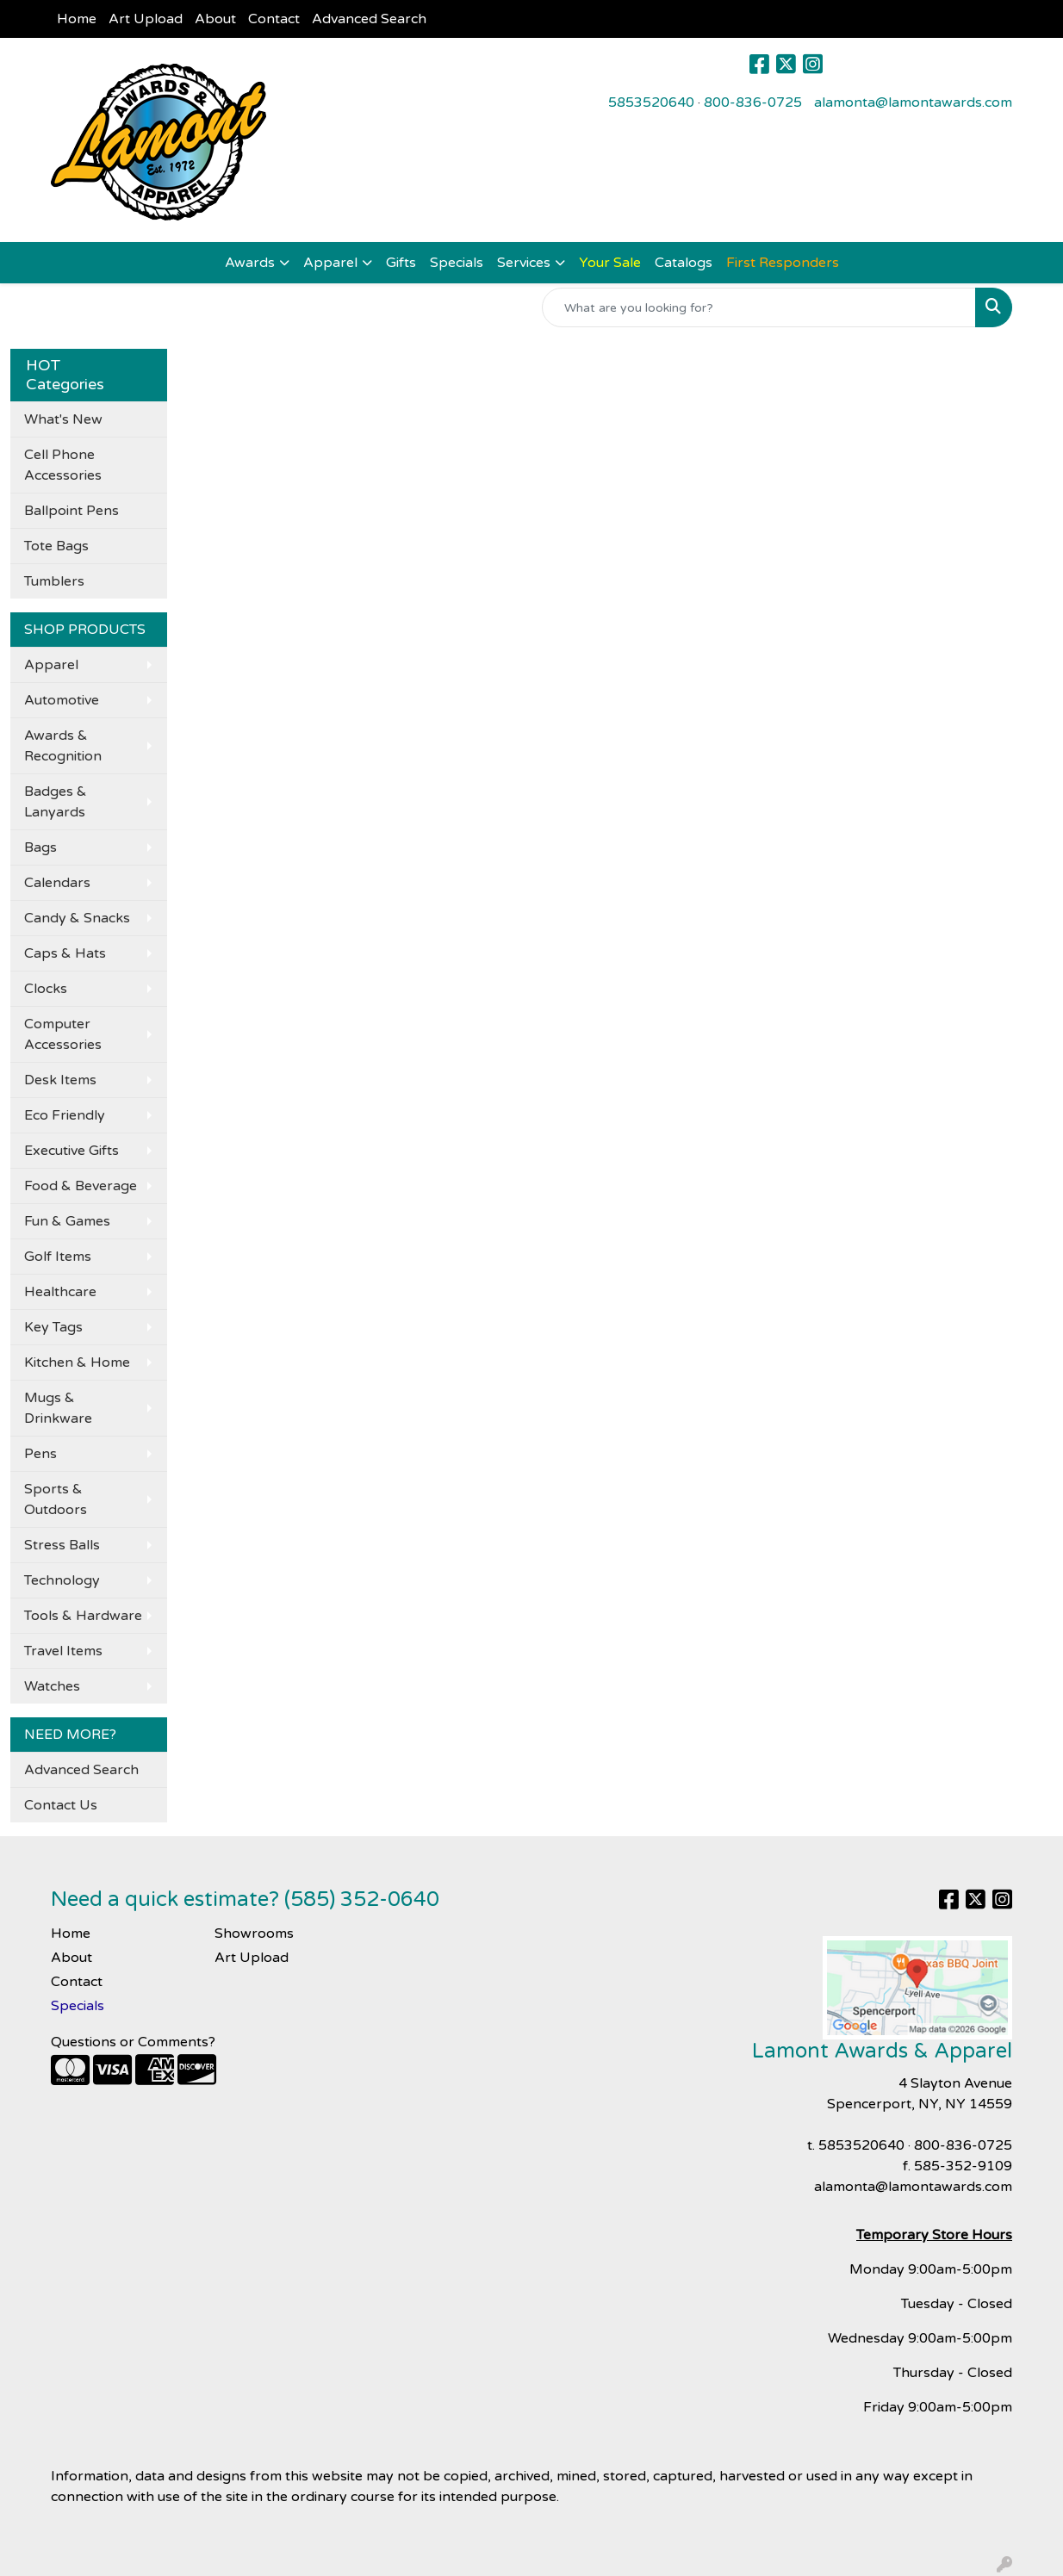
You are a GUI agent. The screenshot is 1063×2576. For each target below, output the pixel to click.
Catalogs (683, 262)
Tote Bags (56, 546)
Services (523, 262)
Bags (40, 847)
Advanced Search (369, 19)
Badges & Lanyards (55, 802)
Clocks (45, 988)
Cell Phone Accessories (63, 465)
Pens (40, 1453)
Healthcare (60, 1291)
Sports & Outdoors (55, 1499)
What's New (63, 419)
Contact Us (60, 1805)
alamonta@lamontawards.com (913, 102)
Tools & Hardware (83, 1615)
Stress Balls (62, 1545)
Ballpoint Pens (71, 510)
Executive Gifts (71, 1150)
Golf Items (57, 1256)
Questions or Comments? (133, 2042)
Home (76, 19)
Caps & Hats (65, 953)
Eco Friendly (64, 1115)
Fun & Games (67, 1221)
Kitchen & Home (77, 1362)
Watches (52, 1686)
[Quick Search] (759, 307)
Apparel (330, 262)
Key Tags (53, 1327)
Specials (456, 262)
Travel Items (63, 1651)
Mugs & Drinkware (58, 1408)
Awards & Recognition (63, 746)
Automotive (61, 700)
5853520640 (651, 102)
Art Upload (146, 19)
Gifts (401, 262)
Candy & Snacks (77, 918)
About (215, 19)
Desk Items (60, 1080)
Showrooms (254, 1933)
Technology (62, 1580)
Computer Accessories (63, 1034)
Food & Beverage (80, 1186)
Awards (250, 262)
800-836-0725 (753, 102)
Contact (274, 19)
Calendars (57, 882)
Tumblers (54, 581)
